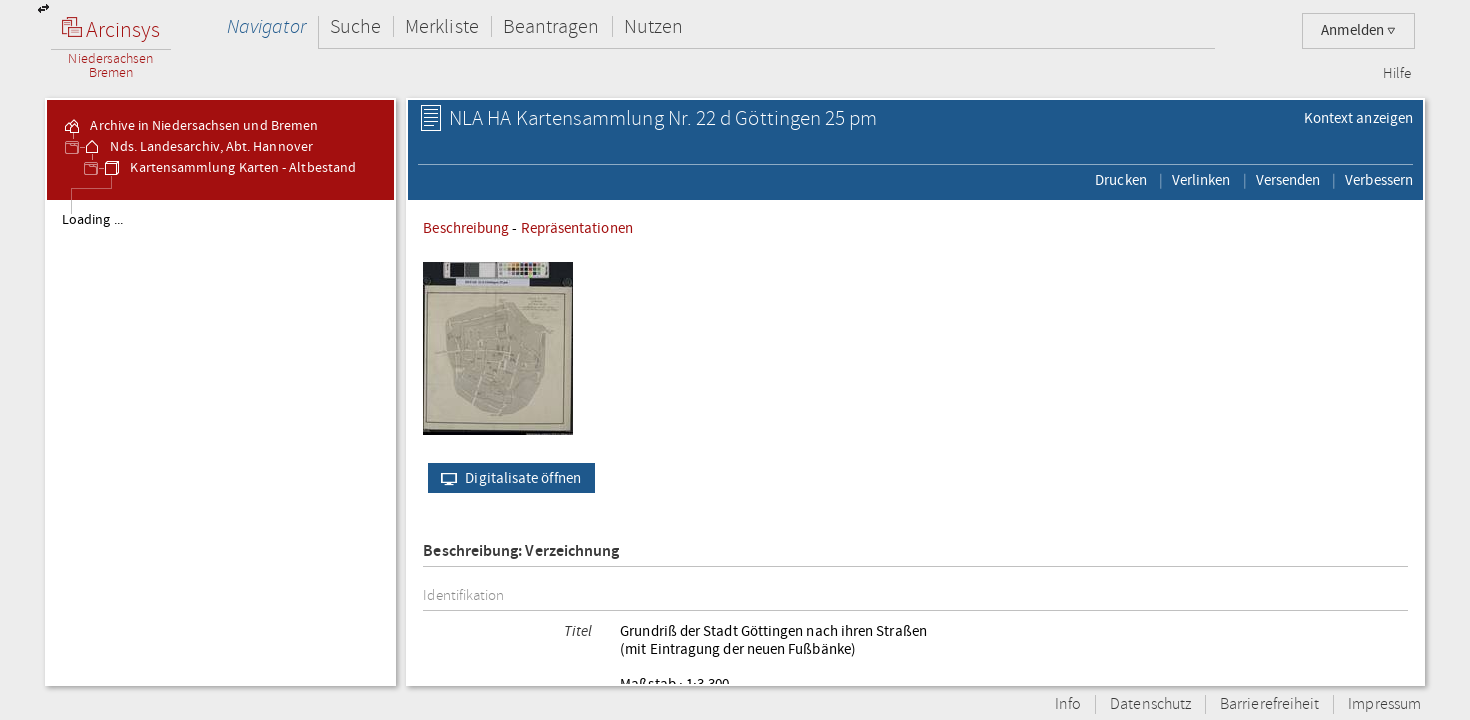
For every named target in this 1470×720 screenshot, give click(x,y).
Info (1068, 704)
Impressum (1384, 704)
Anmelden (1358, 30)
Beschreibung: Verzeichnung (521, 551)
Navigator (266, 26)
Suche (355, 26)
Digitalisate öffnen (506, 478)
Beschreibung (466, 228)
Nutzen (653, 26)
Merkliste (442, 26)
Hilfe (1397, 74)
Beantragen (551, 26)
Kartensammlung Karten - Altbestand (229, 168)
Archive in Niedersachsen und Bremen (190, 126)
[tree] (220, 442)
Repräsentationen (577, 228)
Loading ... (92, 220)
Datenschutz (1150, 704)
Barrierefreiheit (1269, 704)
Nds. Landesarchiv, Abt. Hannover (197, 147)
